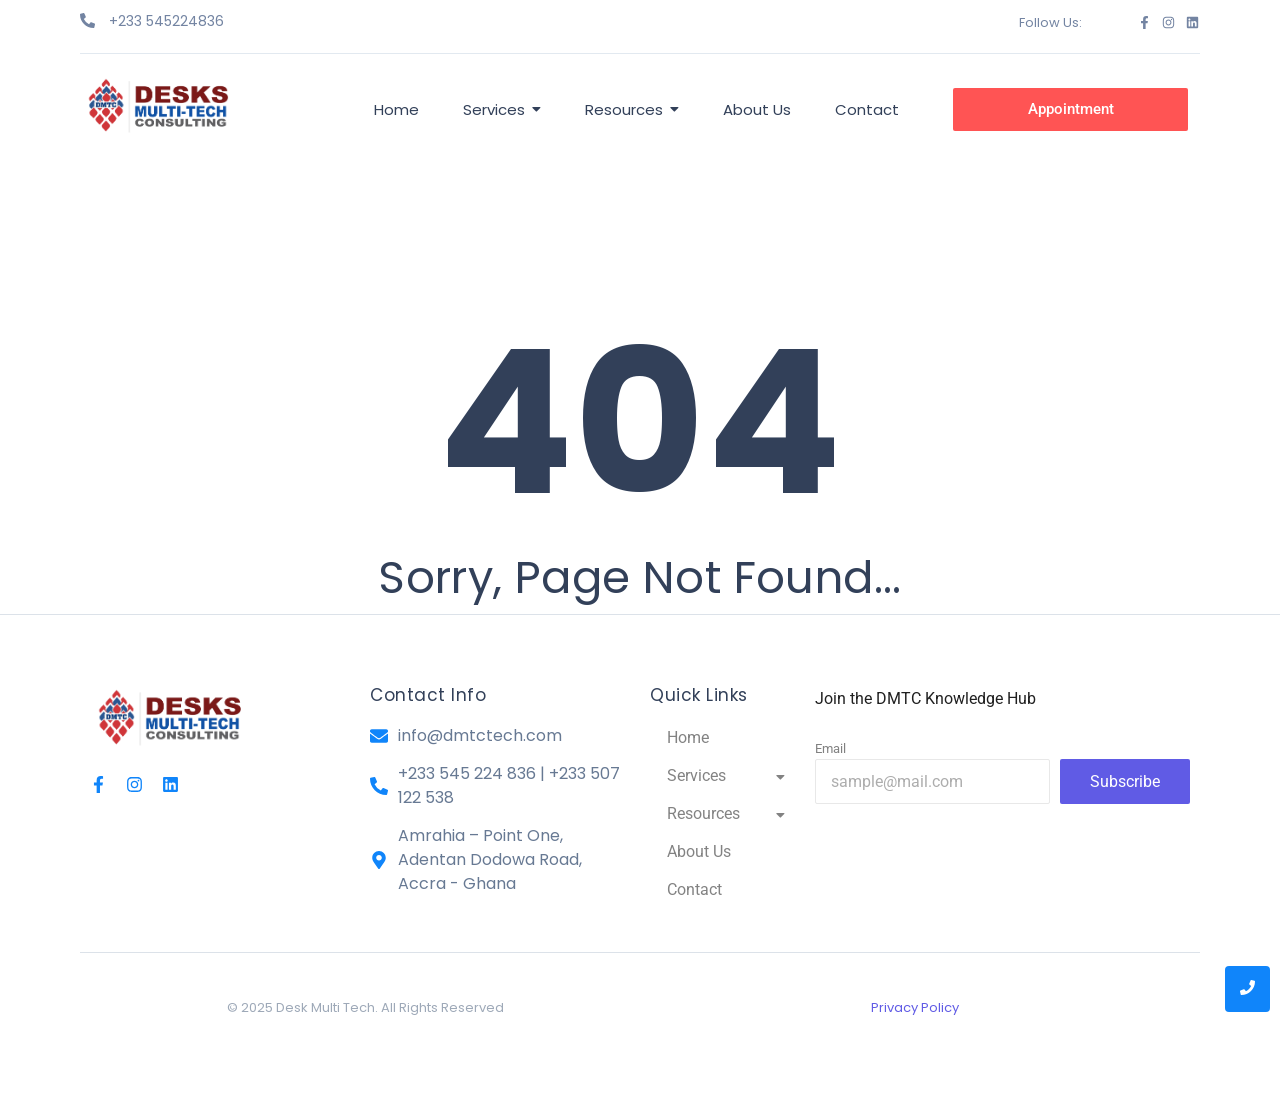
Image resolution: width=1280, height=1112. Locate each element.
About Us (699, 851)
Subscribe (1125, 781)
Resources (726, 813)
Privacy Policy (915, 1007)
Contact (694, 889)
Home (688, 737)
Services (726, 775)
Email (830, 748)
